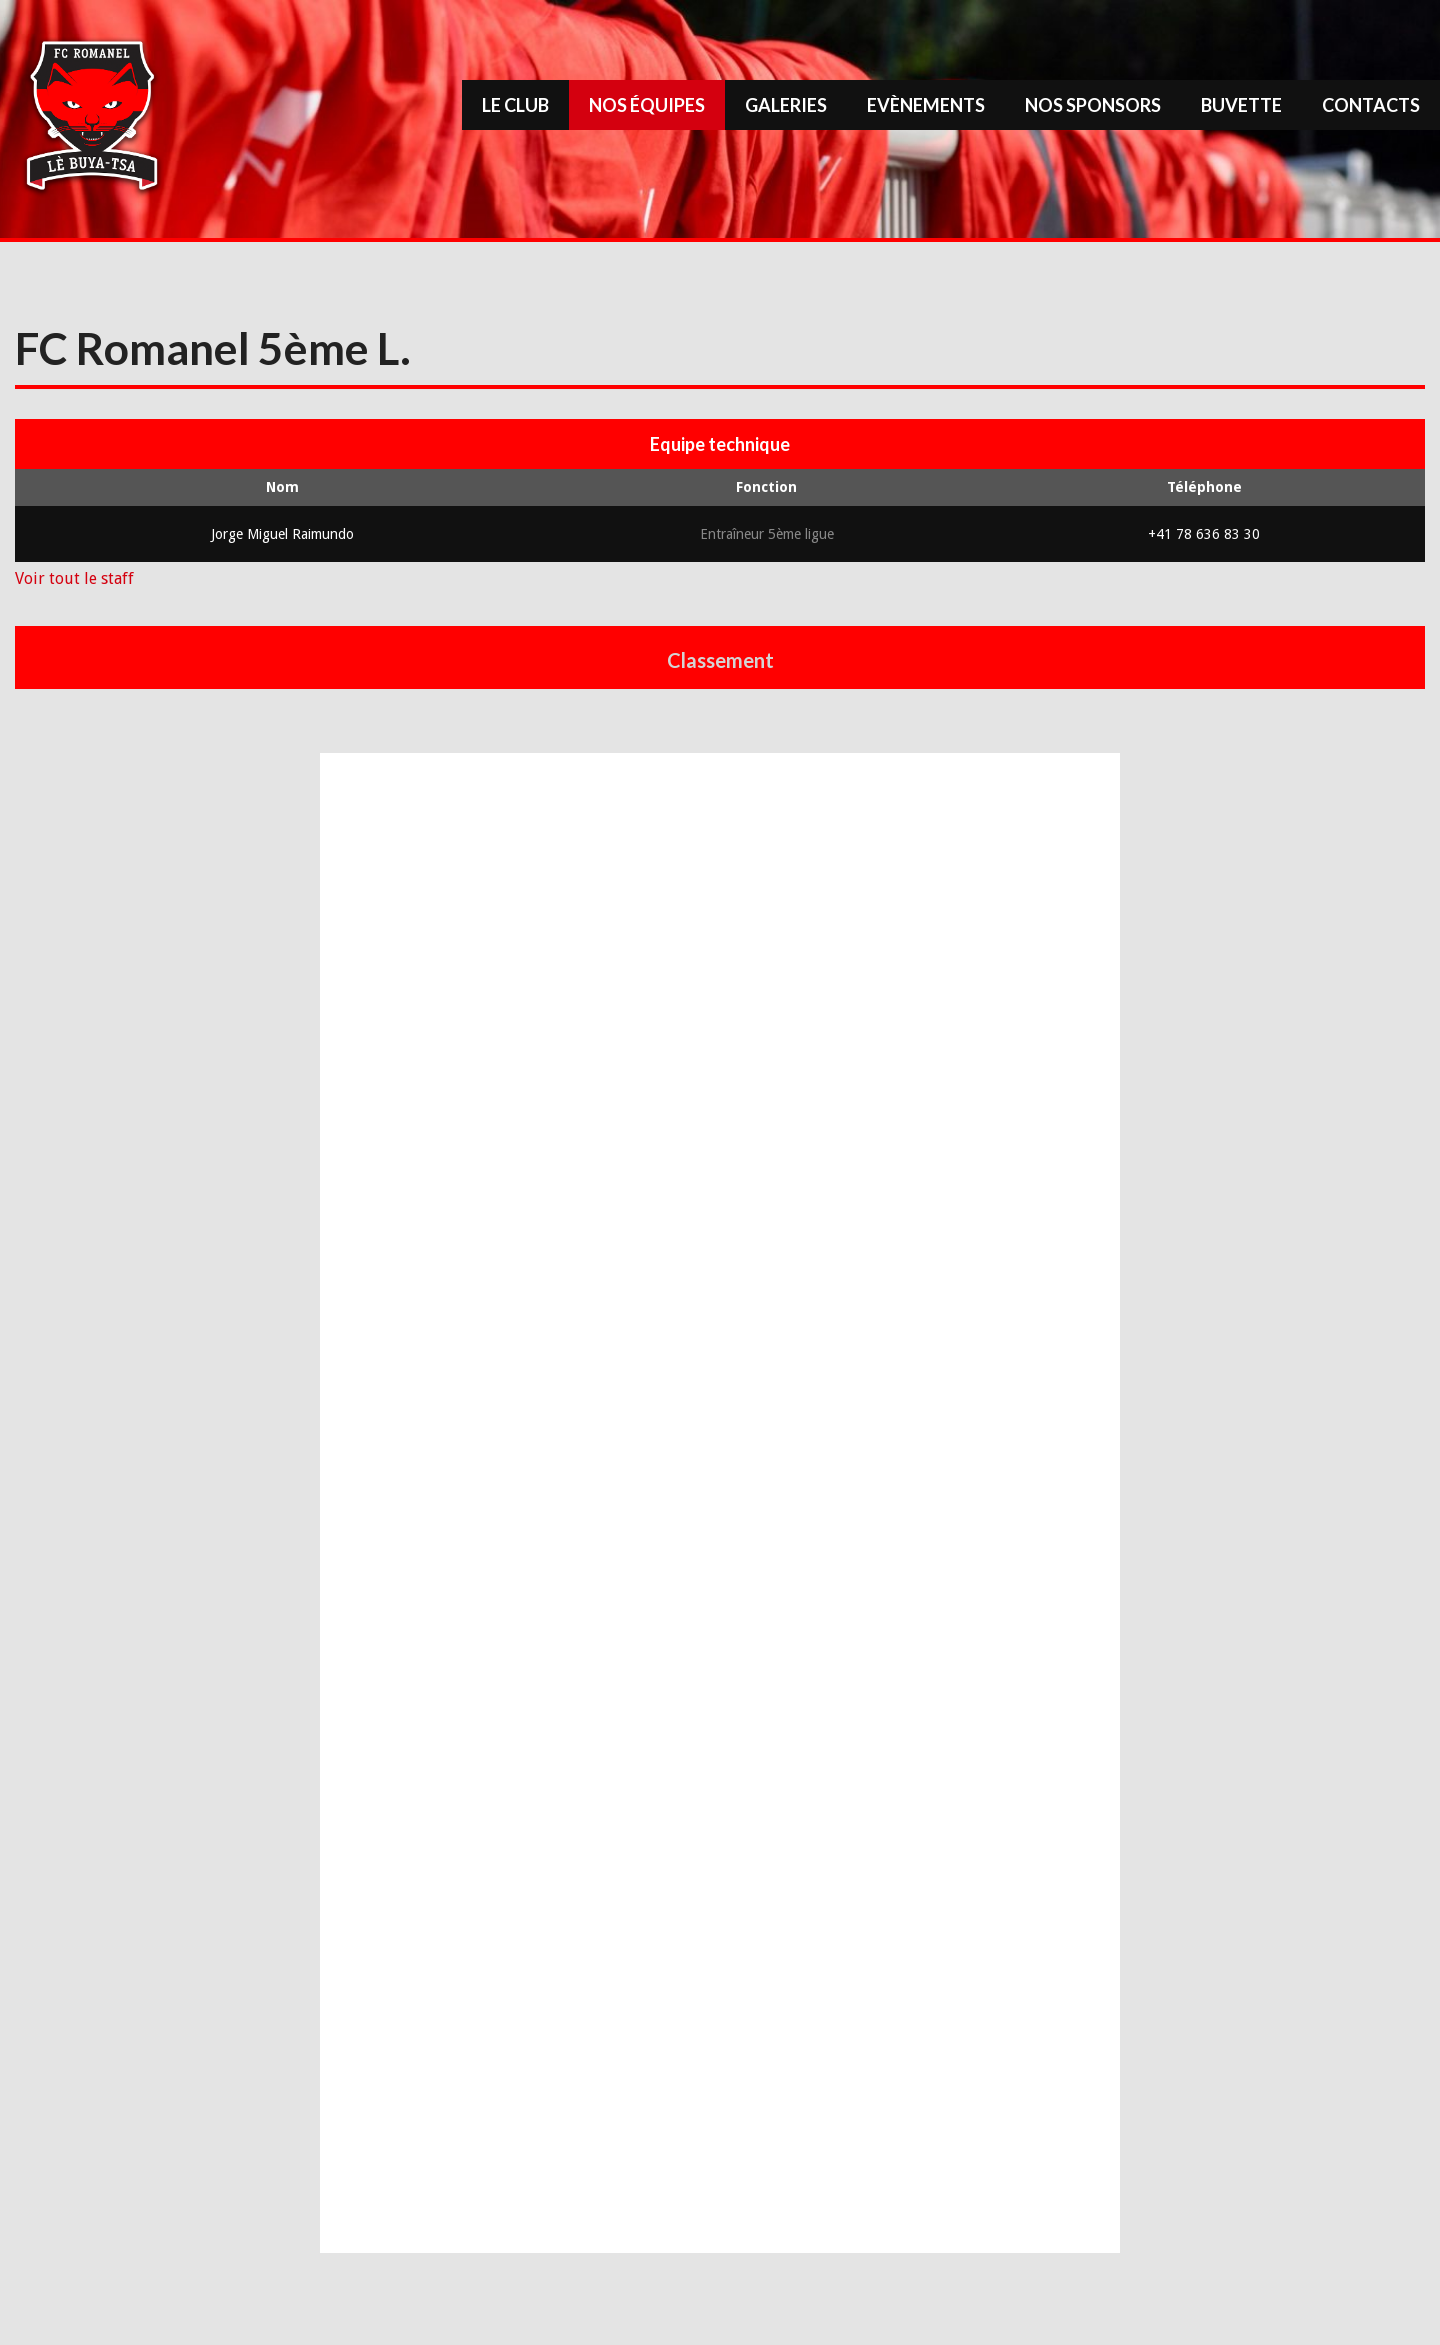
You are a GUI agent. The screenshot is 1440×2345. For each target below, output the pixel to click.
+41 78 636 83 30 (1204, 534)
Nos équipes (647, 105)
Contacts (1371, 105)
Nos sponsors (1093, 105)
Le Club (515, 105)
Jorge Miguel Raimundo (282, 534)
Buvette (1241, 105)
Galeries (786, 105)
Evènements (926, 105)
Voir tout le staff (74, 578)
